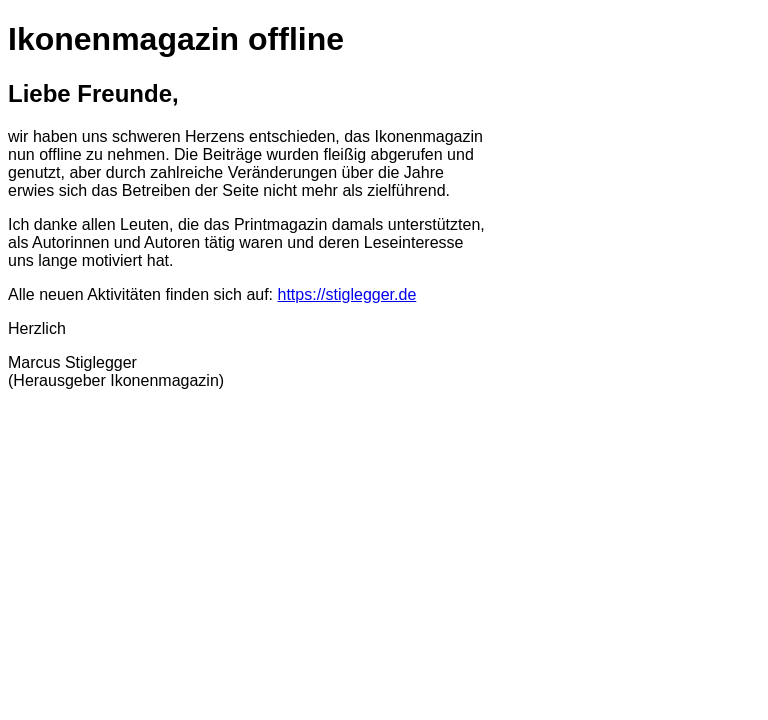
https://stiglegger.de (347, 294)
